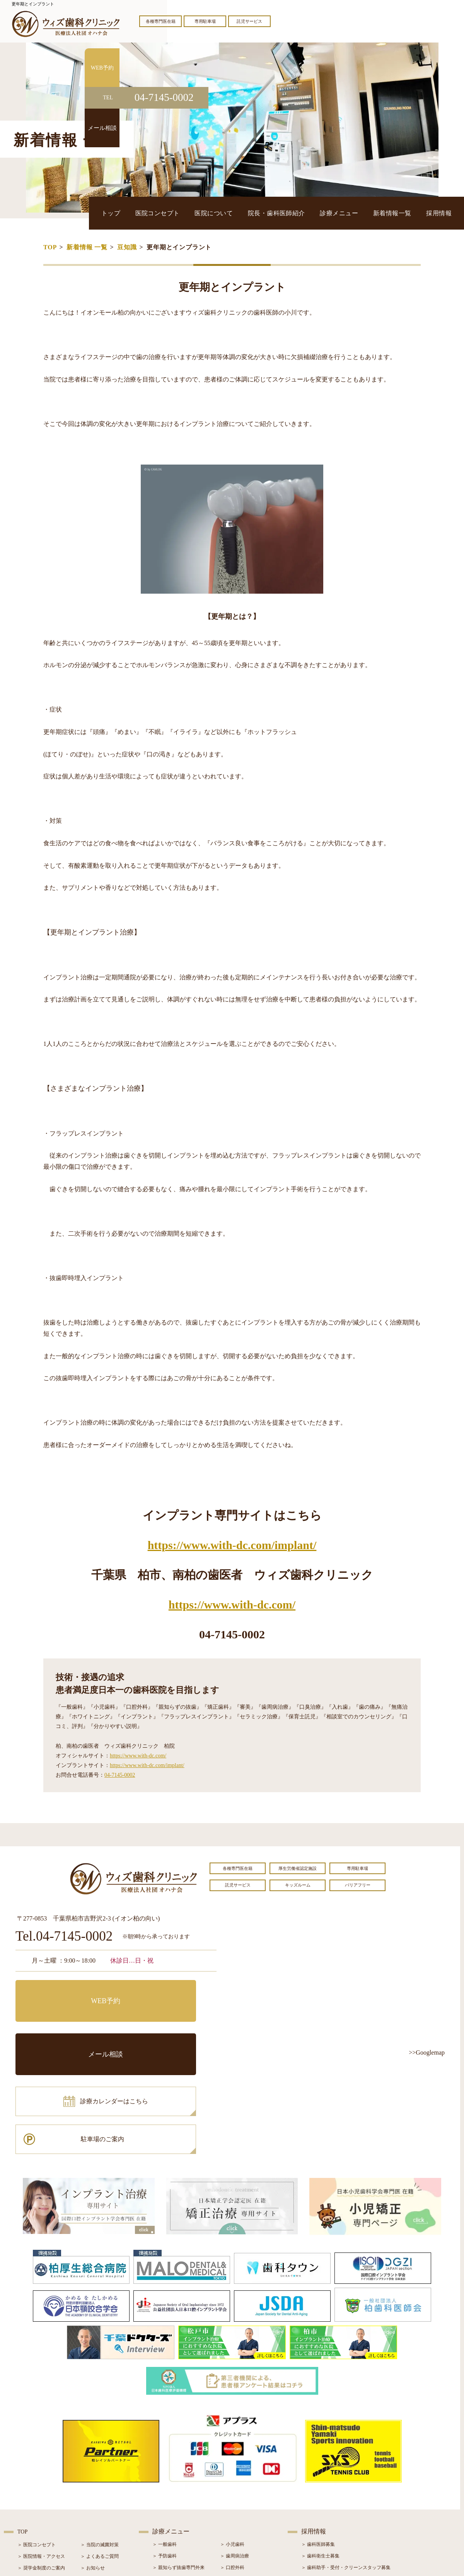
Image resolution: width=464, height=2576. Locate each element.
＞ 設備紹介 (29, 2486)
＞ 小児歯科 (232, 2440)
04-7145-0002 (119, 1775)
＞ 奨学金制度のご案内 (41, 2463)
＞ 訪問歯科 (232, 2521)
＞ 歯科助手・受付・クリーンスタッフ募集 (346, 2463)
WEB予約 (63, 1991)
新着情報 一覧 (87, 247)
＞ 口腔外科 (232, 2463)
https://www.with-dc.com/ (232, 1604)
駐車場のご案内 (168, 2026)
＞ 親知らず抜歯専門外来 (178, 2463)
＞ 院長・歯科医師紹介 (41, 2475)
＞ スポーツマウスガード (178, 2509)
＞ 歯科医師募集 (318, 2440)
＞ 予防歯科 (164, 2451)
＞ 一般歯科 (164, 2440)
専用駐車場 (205, 21)
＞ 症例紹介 (92, 2486)
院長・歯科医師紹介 (314, 213)
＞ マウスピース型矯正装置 (248, 2509)
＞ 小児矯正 (232, 2498)
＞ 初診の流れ (31, 2498)
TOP (50, 247)
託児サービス (249, 21)
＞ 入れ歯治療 (166, 2498)
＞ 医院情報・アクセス (41, 2452)
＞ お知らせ (92, 2463)
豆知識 (126, 247)
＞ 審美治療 (164, 2486)
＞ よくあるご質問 (99, 2452)
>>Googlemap (427, 2052)
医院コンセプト (218, 213)
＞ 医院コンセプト (36, 2440)
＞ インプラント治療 (241, 2474)
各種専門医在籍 (161, 21)
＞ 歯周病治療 (234, 2451)
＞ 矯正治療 (232, 2486)
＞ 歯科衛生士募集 (320, 2451)
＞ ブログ (90, 2475)
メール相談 (168, 1991)
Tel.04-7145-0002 (64, 1936)
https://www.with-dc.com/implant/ (232, 1545)
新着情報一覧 (407, 213)
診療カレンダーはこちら (72, 2026)
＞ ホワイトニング (171, 2474)
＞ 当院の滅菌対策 (99, 2440)
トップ (182, 213)
